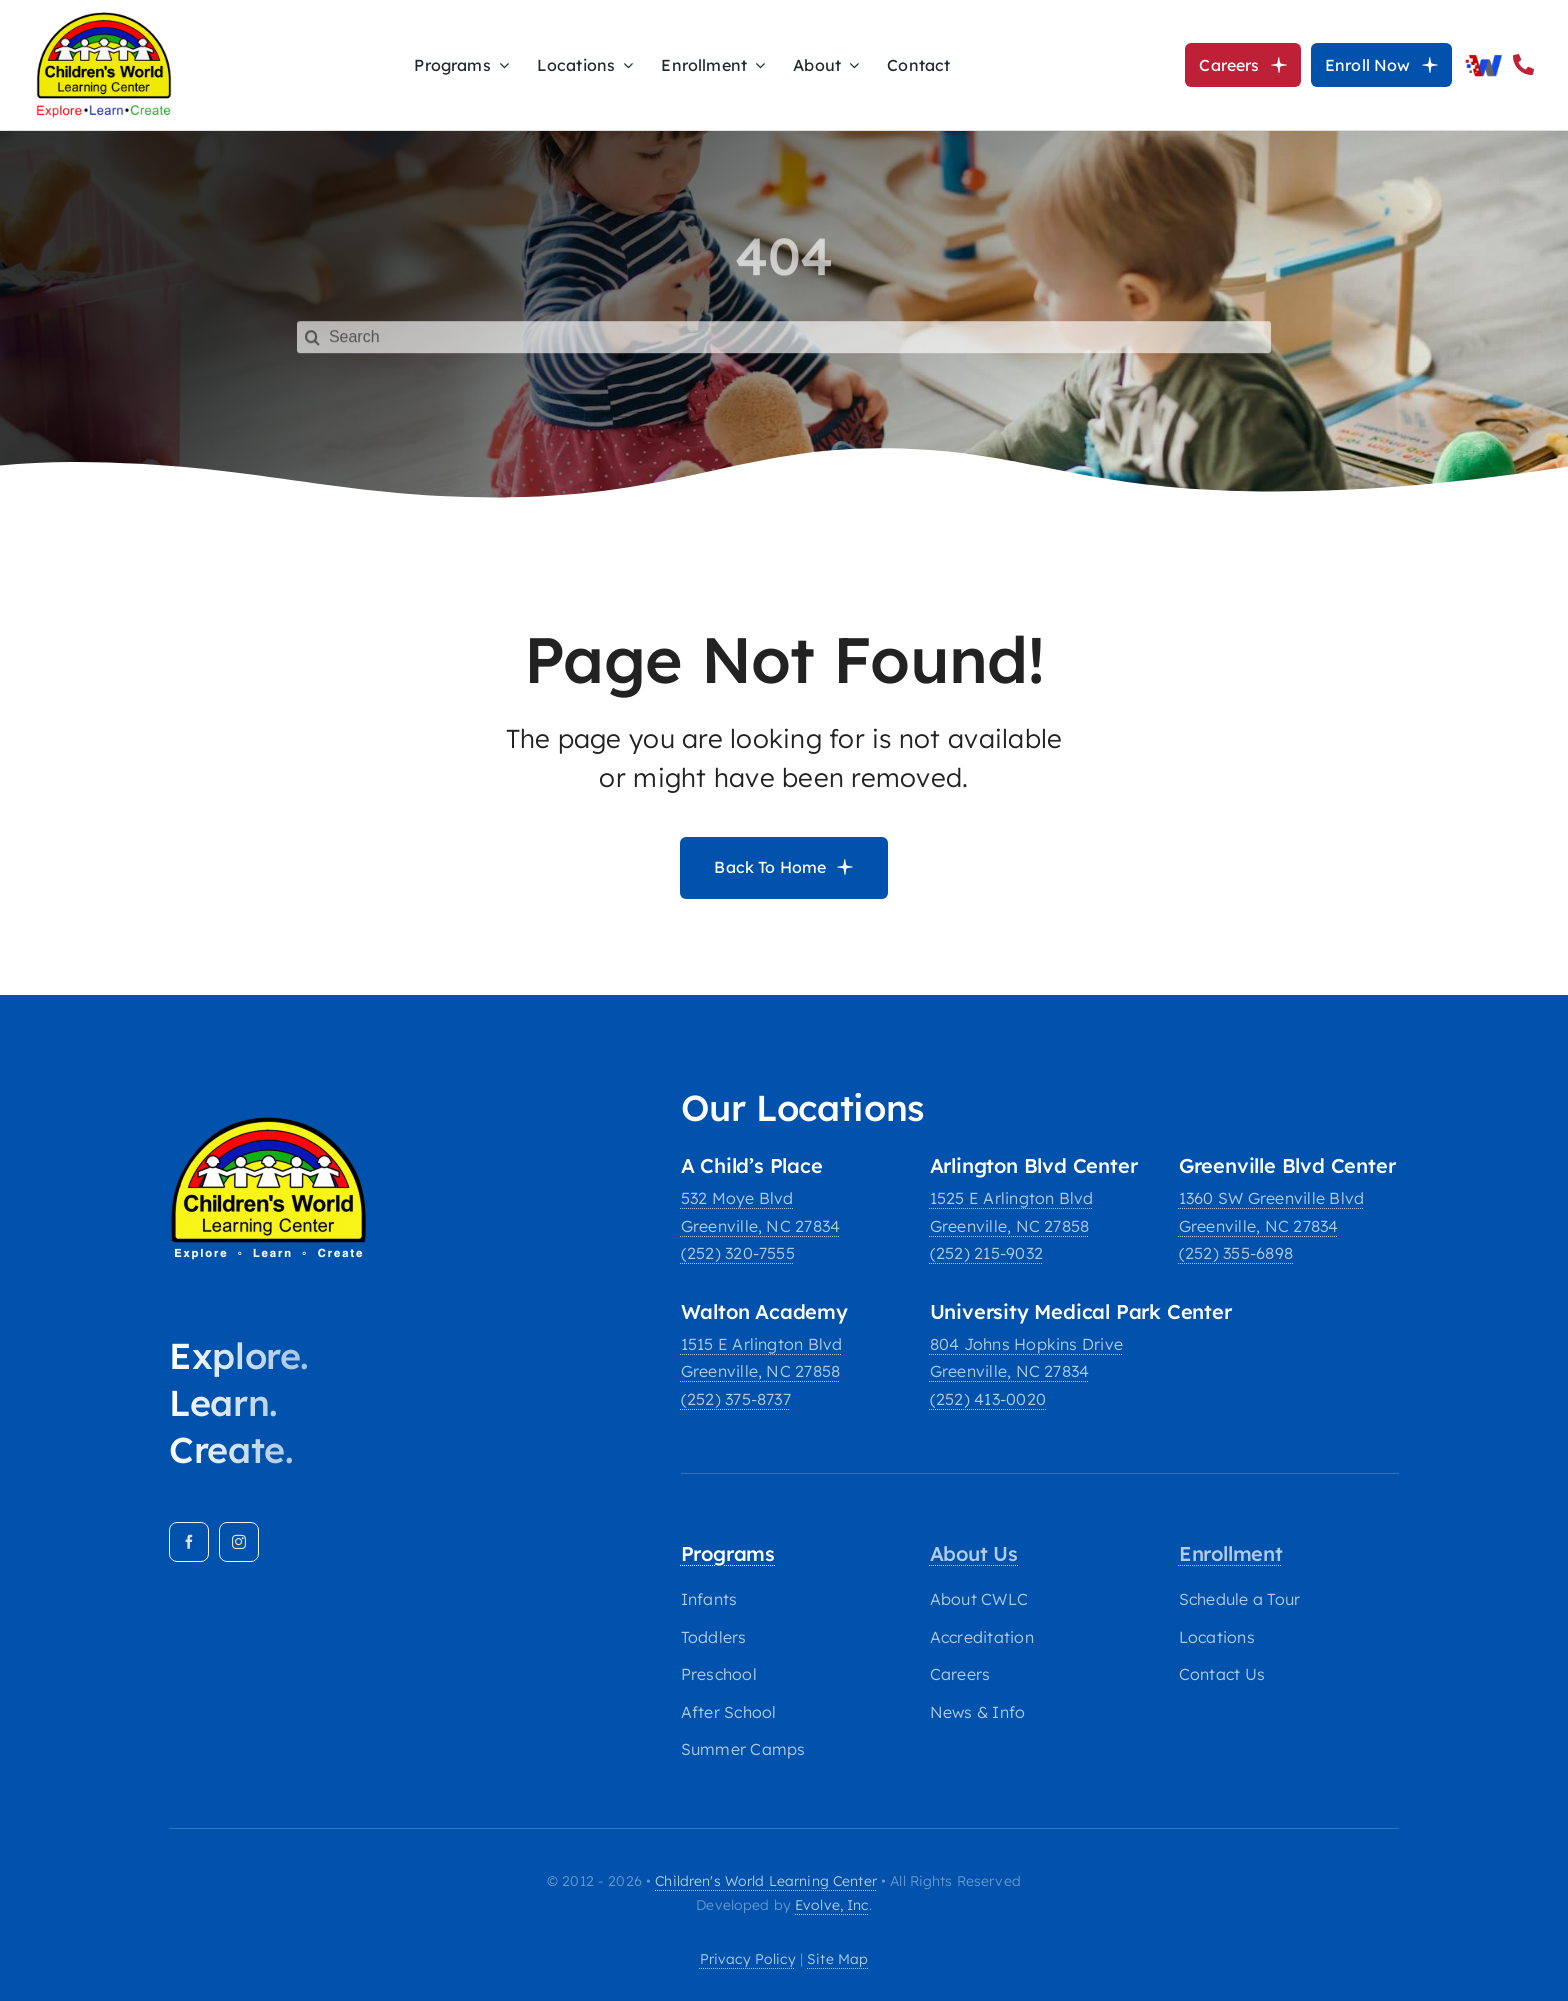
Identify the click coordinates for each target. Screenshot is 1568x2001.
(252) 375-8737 (736, 1399)
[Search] (784, 325)
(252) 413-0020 (988, 1399)
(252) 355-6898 (1236, 1253)
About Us (974, 1553)
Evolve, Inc (832, 1905)
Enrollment (1231, 1553)
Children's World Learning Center (765, 1881)
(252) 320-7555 (738, 1253)
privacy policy (748, 1959)
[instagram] (239, 1542)
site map (837, 1959)
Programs (728, 1553)
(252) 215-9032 (986, 1253)
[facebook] (189, 1542)
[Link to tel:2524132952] (1523, 64)
